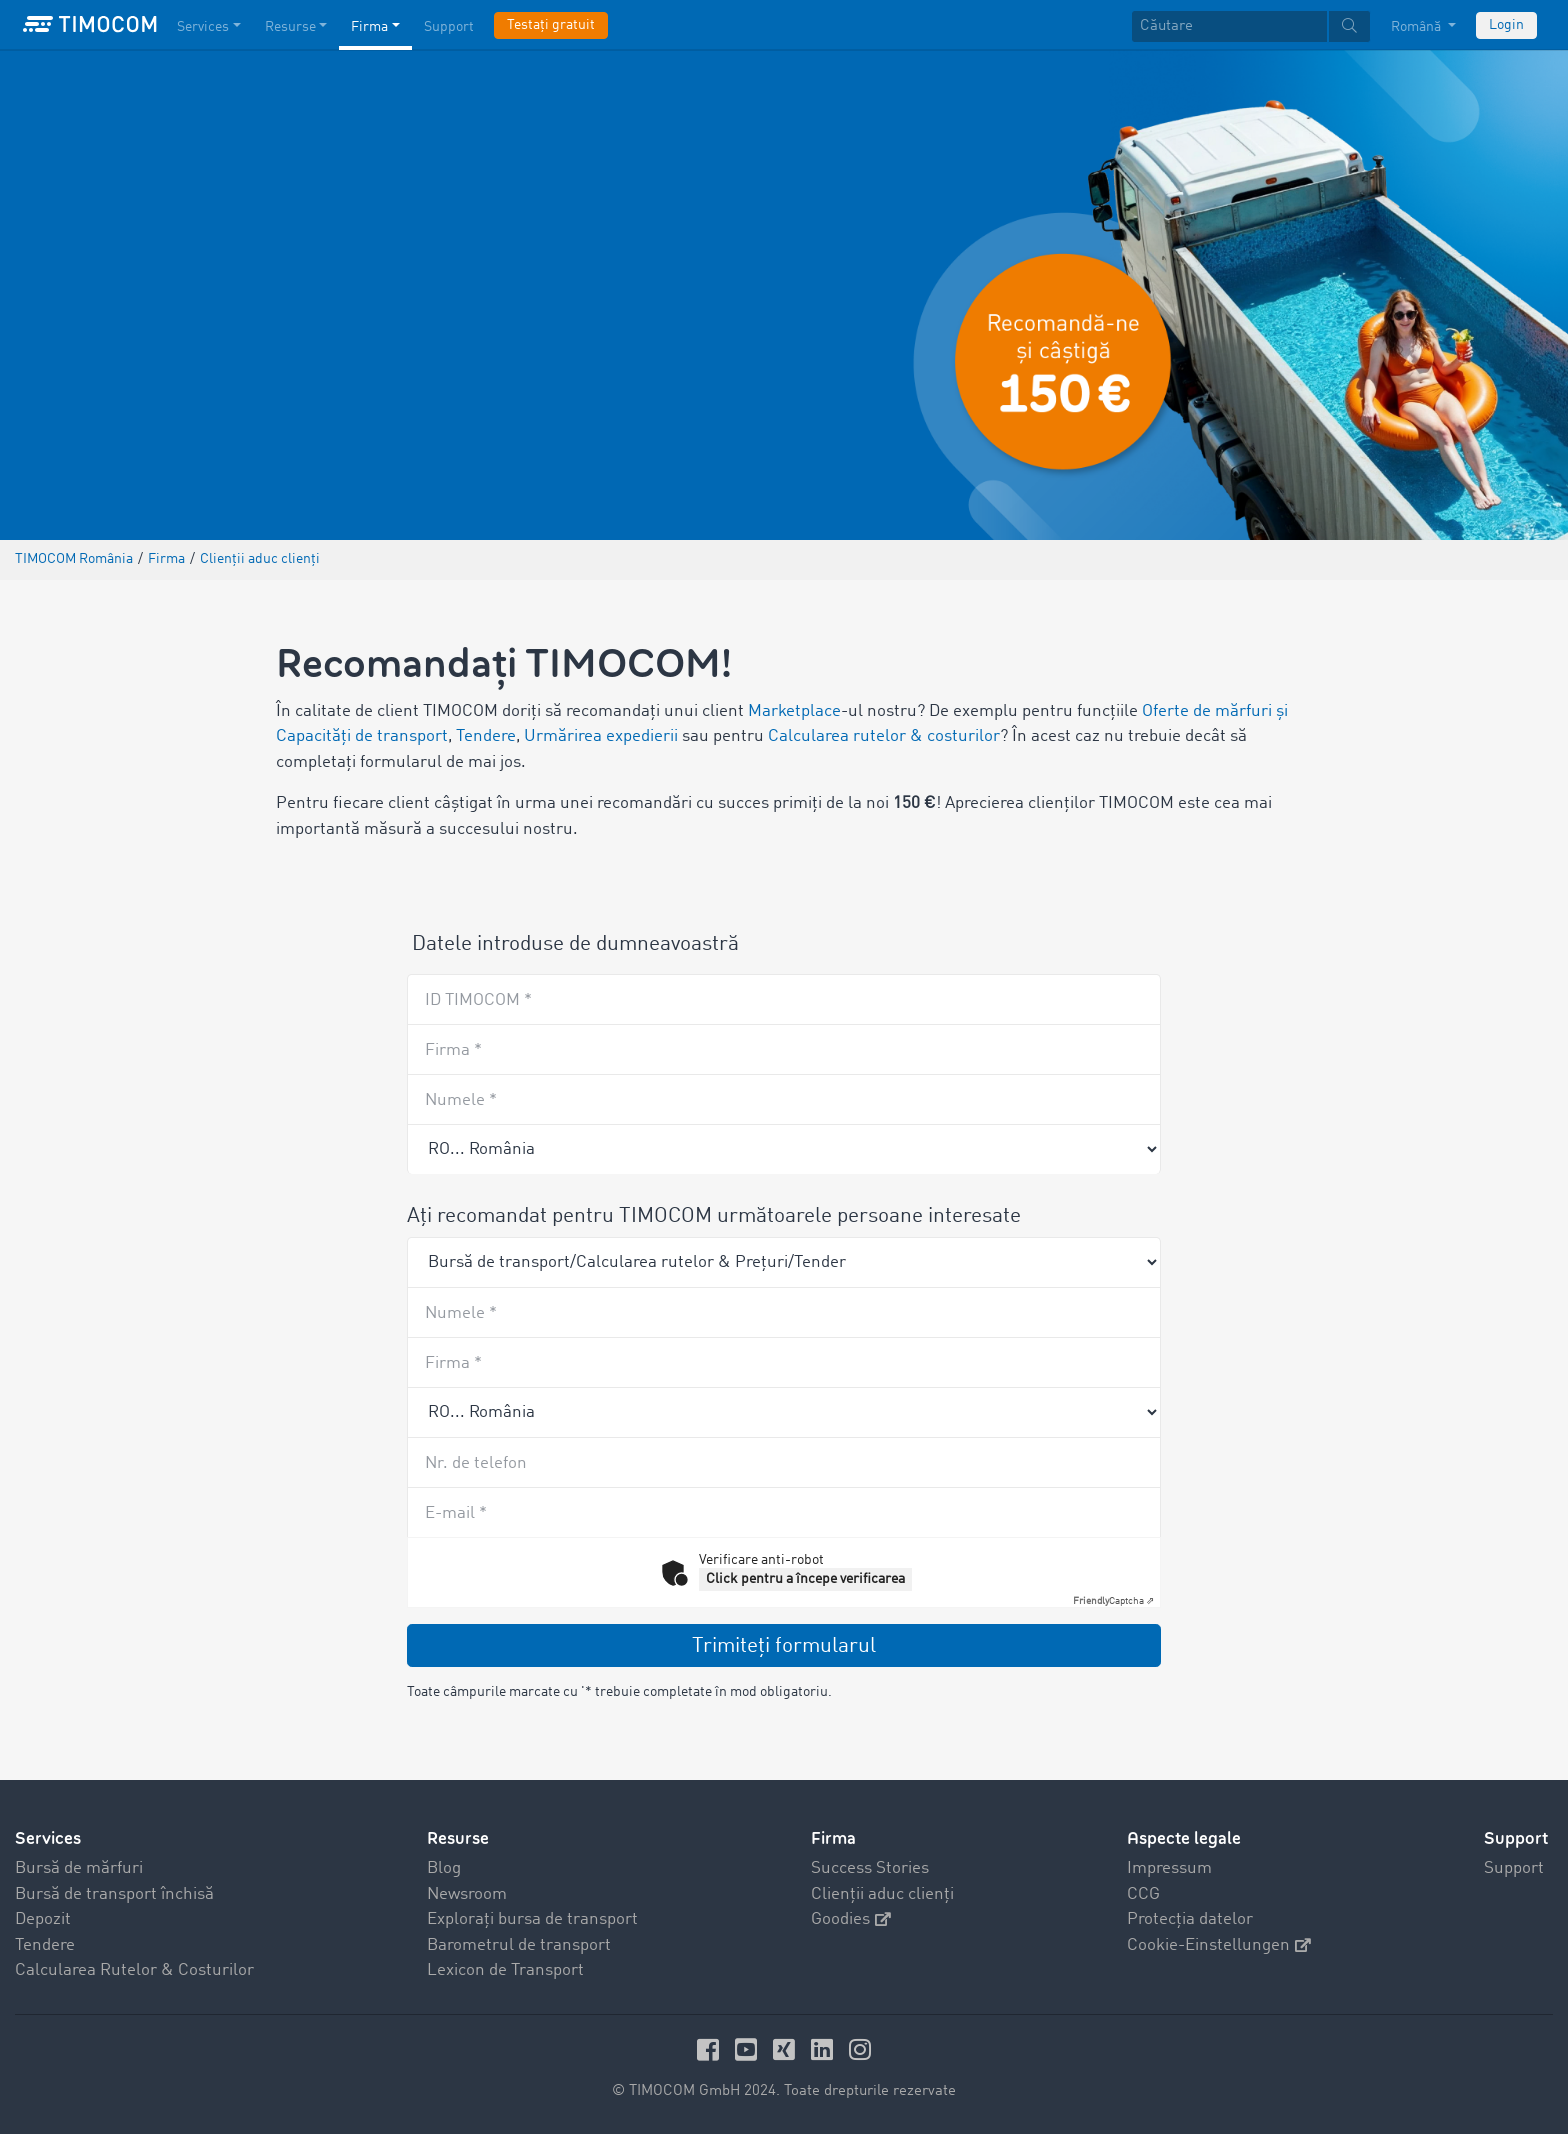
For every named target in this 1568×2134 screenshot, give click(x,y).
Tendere (486, 736)
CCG (1143, 1894)
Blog (444, 1868)
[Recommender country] (784, 1149)
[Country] (784, 1412)
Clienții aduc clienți (882, 1894)
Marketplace (794, 711)
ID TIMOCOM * (478, 1000)
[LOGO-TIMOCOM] (90, 25)
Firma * (453, 1050)
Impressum (1169, 1868)
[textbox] (1251, 26)
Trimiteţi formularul (784, 1646)
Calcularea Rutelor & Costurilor (134, 1970)
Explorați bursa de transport (532, 1919)
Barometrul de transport (519, 1945)
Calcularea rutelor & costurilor (884, 736)
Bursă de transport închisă (114, 1894)
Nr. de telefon (476, 1463)
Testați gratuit (551, 25)
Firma (833, 1838)
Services (48, 1838)
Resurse (458, 1838)
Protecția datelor (1190, 1919)
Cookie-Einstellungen (1219, 1945)
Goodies (851, 1919)
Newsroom (467, 1894)
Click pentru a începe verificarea (805, 1579)
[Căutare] (1229, 26)
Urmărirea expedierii (601, 736)
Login (1506, 25)
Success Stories (870, 1868)
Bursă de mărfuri (79, 1868)
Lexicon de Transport (505, 1970)
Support (1514, 1868)
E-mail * (456, 1513)
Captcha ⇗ (1113, 1601)
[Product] (784, 1262)
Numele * (461, 1100)
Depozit (43, 1919)
